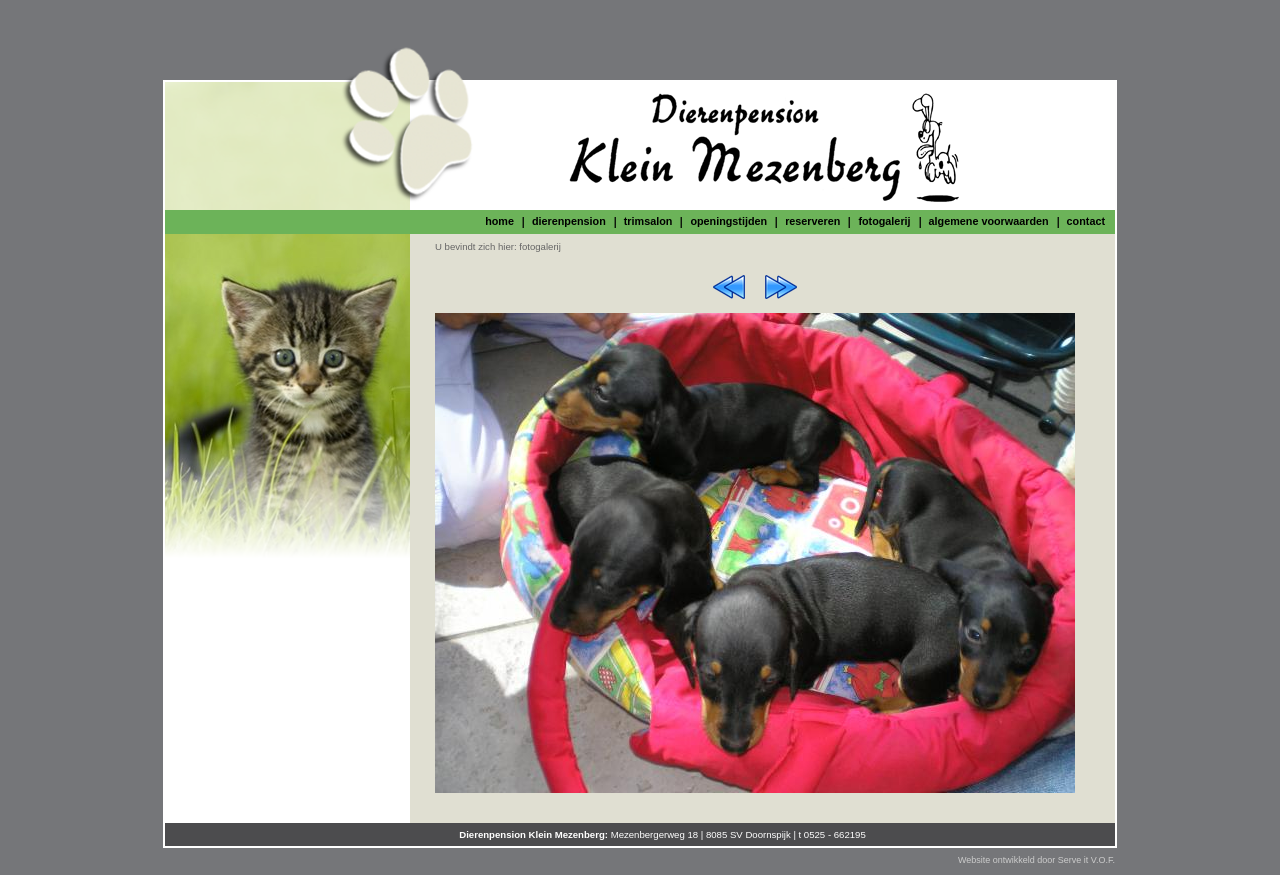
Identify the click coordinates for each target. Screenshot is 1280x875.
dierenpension (569, 221)
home (499, 221)
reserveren (812, 221)
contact (1086, 221)
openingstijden (728, 221)
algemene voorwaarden (989, 221)
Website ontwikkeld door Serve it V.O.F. (1036, 860)
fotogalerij (884, 221)
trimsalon (648, 221)
